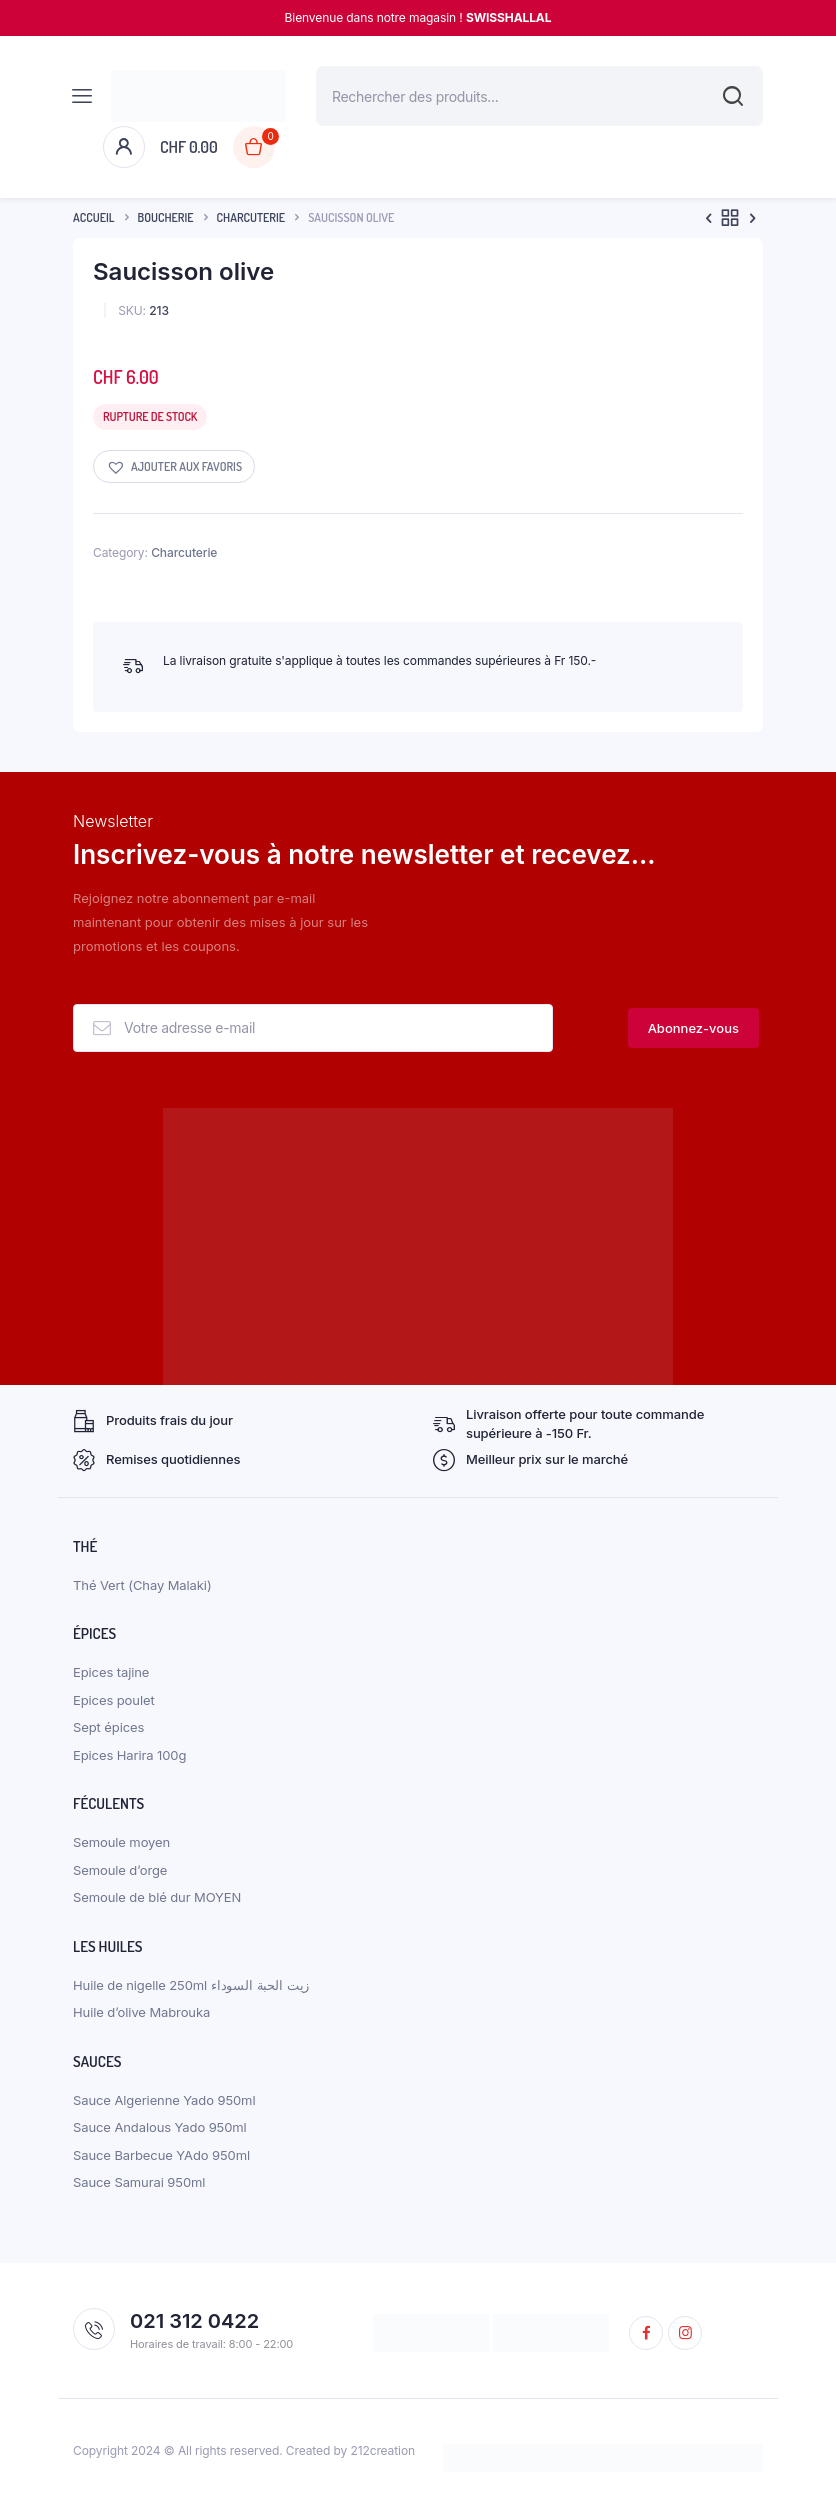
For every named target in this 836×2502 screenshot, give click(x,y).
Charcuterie (251, 217)
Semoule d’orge (120, 1870)
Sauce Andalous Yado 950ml (160, 2127)
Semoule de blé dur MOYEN (157, 1897)
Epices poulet (114, 1700)
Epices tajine (111, 1672)
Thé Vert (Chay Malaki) (142, 1585)
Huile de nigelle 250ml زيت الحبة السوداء (191, 1985)
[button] (174, 466)
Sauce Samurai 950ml (139, 2182)
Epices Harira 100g (129, 1755)
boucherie (166, 217)
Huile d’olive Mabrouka (141, 2012)
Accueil (94, 217)
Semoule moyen (121, 1842)
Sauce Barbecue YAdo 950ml (161, 2155)
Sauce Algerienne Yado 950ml (164, 2100)
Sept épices (108, 1727)
